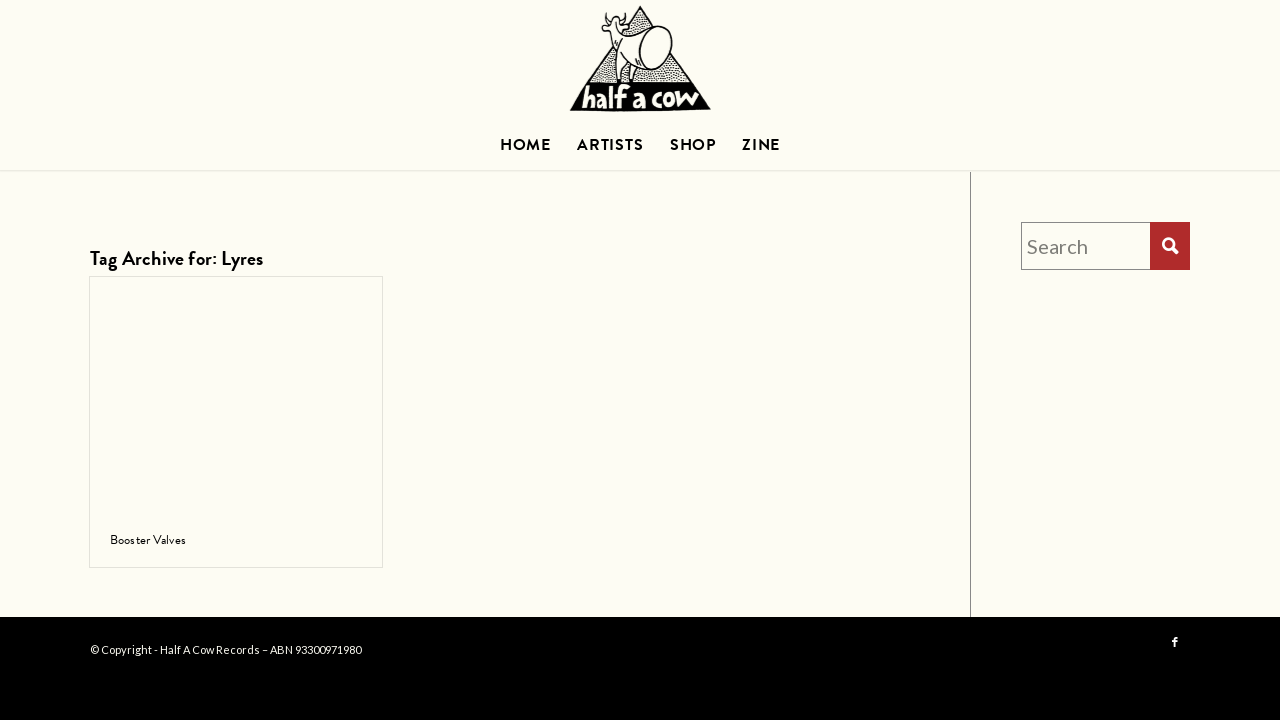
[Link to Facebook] (1175, 643)
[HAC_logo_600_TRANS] (640, 60)
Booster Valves (148, 540)
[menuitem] (525, 145)
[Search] (1105, 246)
